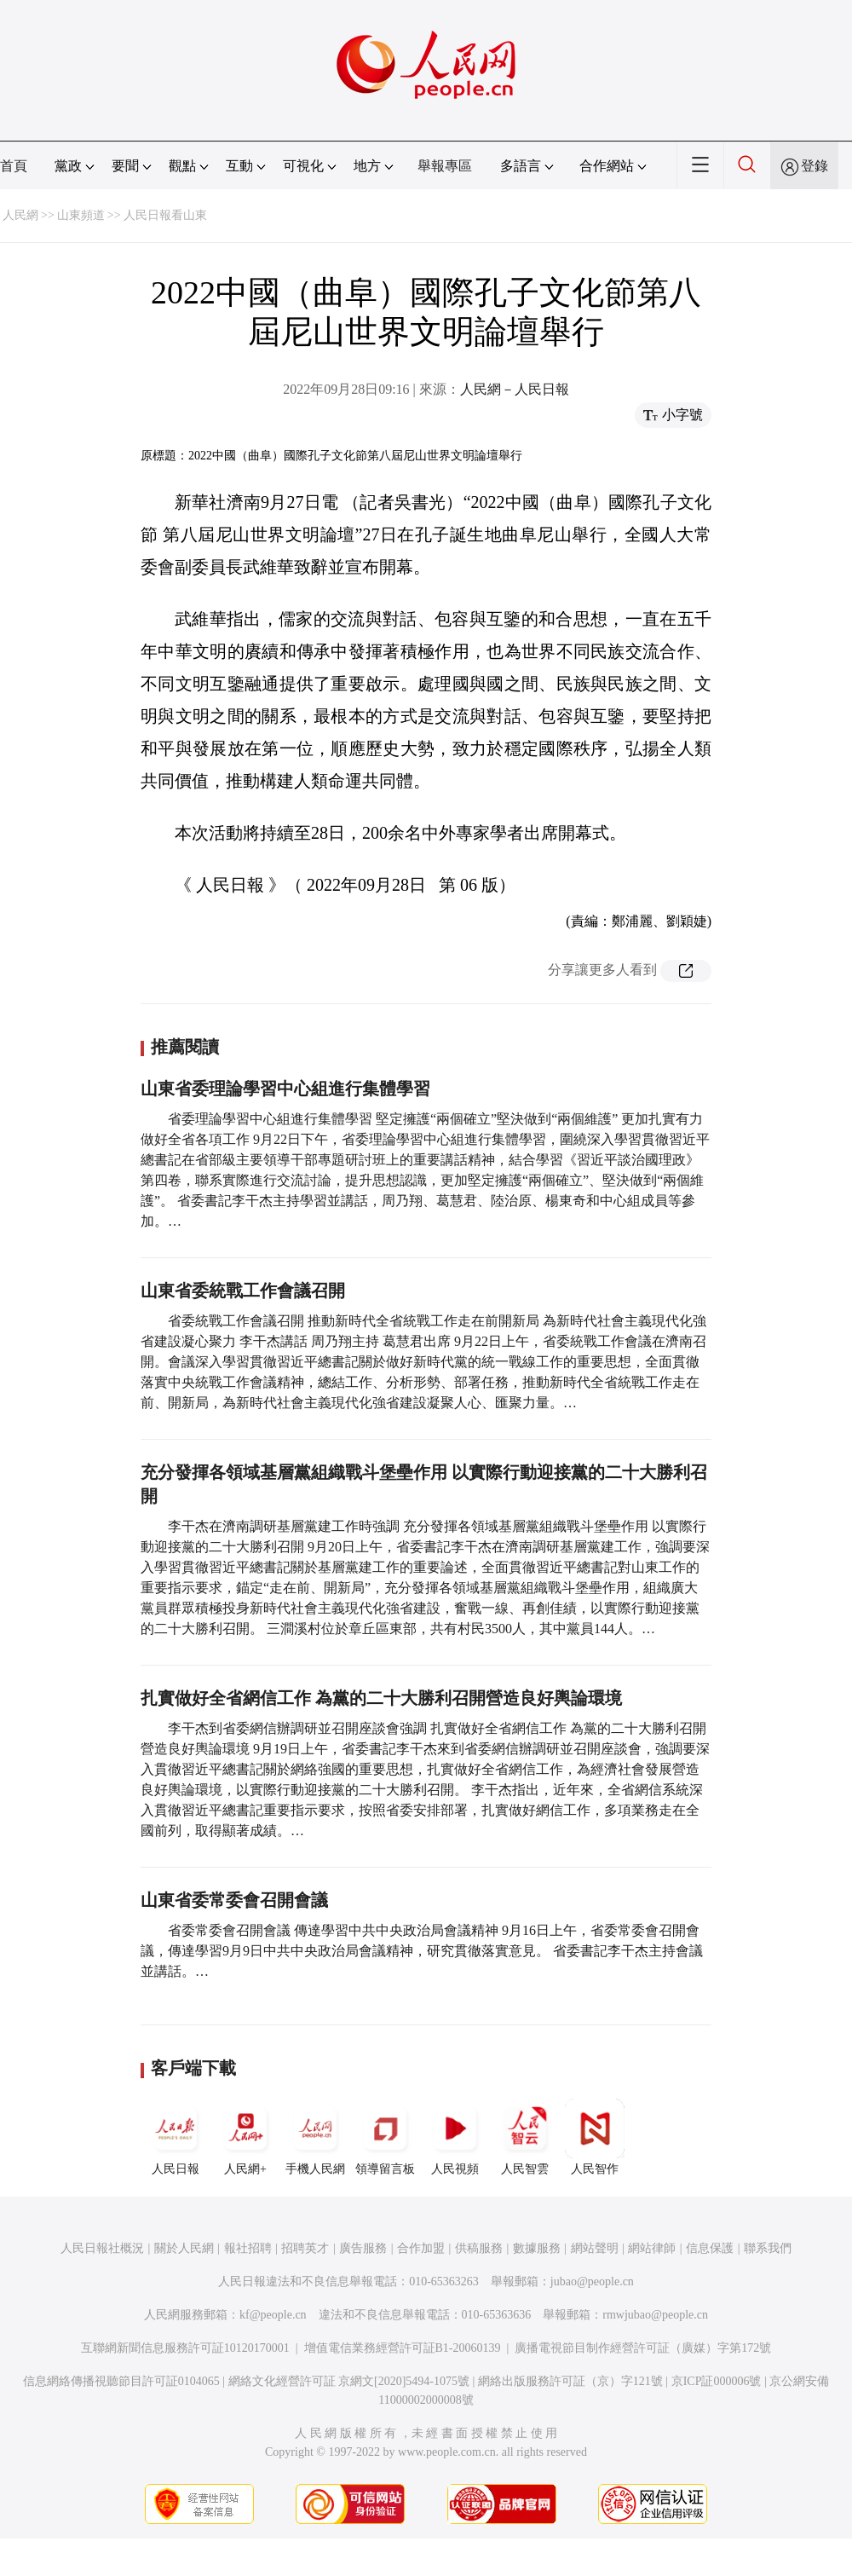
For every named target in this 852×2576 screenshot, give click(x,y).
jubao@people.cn (592, 2281)
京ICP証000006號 (716, 2381)
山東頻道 (81, 215)
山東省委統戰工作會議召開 (243, 1290)
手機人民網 (315, 2137)
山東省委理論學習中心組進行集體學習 (285, 1088)
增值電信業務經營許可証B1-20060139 (402, 2348)
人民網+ (245, 2137)
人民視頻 (455, 2137)
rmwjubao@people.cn (655, 2314)
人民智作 (595, 2137)
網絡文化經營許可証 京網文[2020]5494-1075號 (349, 2381)
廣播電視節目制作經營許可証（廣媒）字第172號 (643, 2348)
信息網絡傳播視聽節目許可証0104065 (121, 2381)
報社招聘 (248, 2248)
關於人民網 (184, 2248)
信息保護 (710, 2248)
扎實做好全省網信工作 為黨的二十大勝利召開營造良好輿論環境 (381, 1698)
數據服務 (537, 2248)
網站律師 (652, 2248)
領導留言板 (385, 2137)
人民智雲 (525, 2137)
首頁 (13, 166)
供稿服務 (479, 2248)
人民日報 (175, 2137)
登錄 (814, 166)
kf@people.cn (273, 2314)
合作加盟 (421, 2248)
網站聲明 (595, 2248)
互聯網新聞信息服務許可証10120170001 (185, 2348)
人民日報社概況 (102, 2248)
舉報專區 (444, 166)
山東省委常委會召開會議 (234, 1900)
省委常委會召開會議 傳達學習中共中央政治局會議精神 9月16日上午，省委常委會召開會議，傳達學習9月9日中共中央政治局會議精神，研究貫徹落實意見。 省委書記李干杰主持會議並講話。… (422, 1950)
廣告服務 (363, 2248)
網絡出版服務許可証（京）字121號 (570, 2381)
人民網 (20, 215)
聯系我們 (768, 2248)
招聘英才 (305, 2248)
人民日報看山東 (165, 215)
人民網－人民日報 (514, 389)
